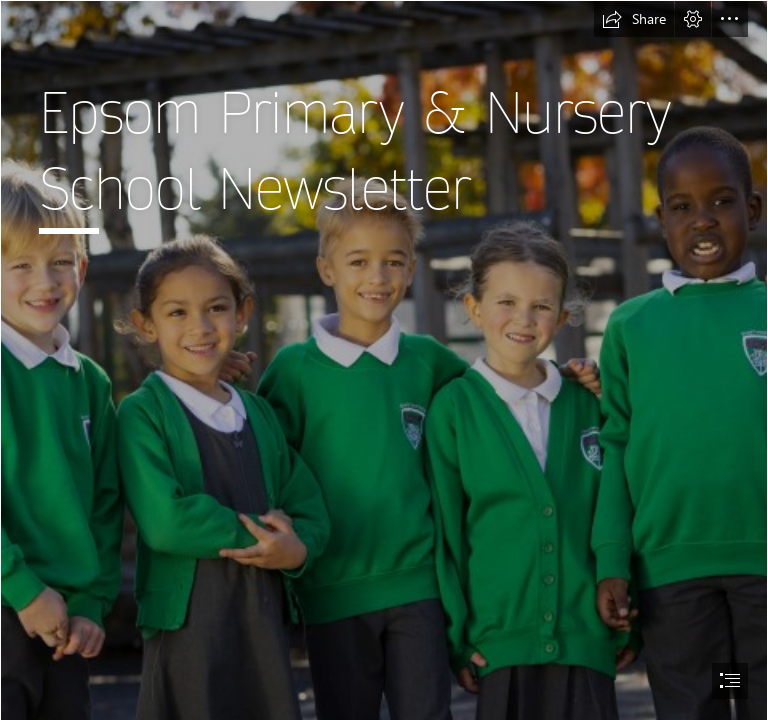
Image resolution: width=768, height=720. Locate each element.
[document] (384, 360)
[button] (634, 19)
